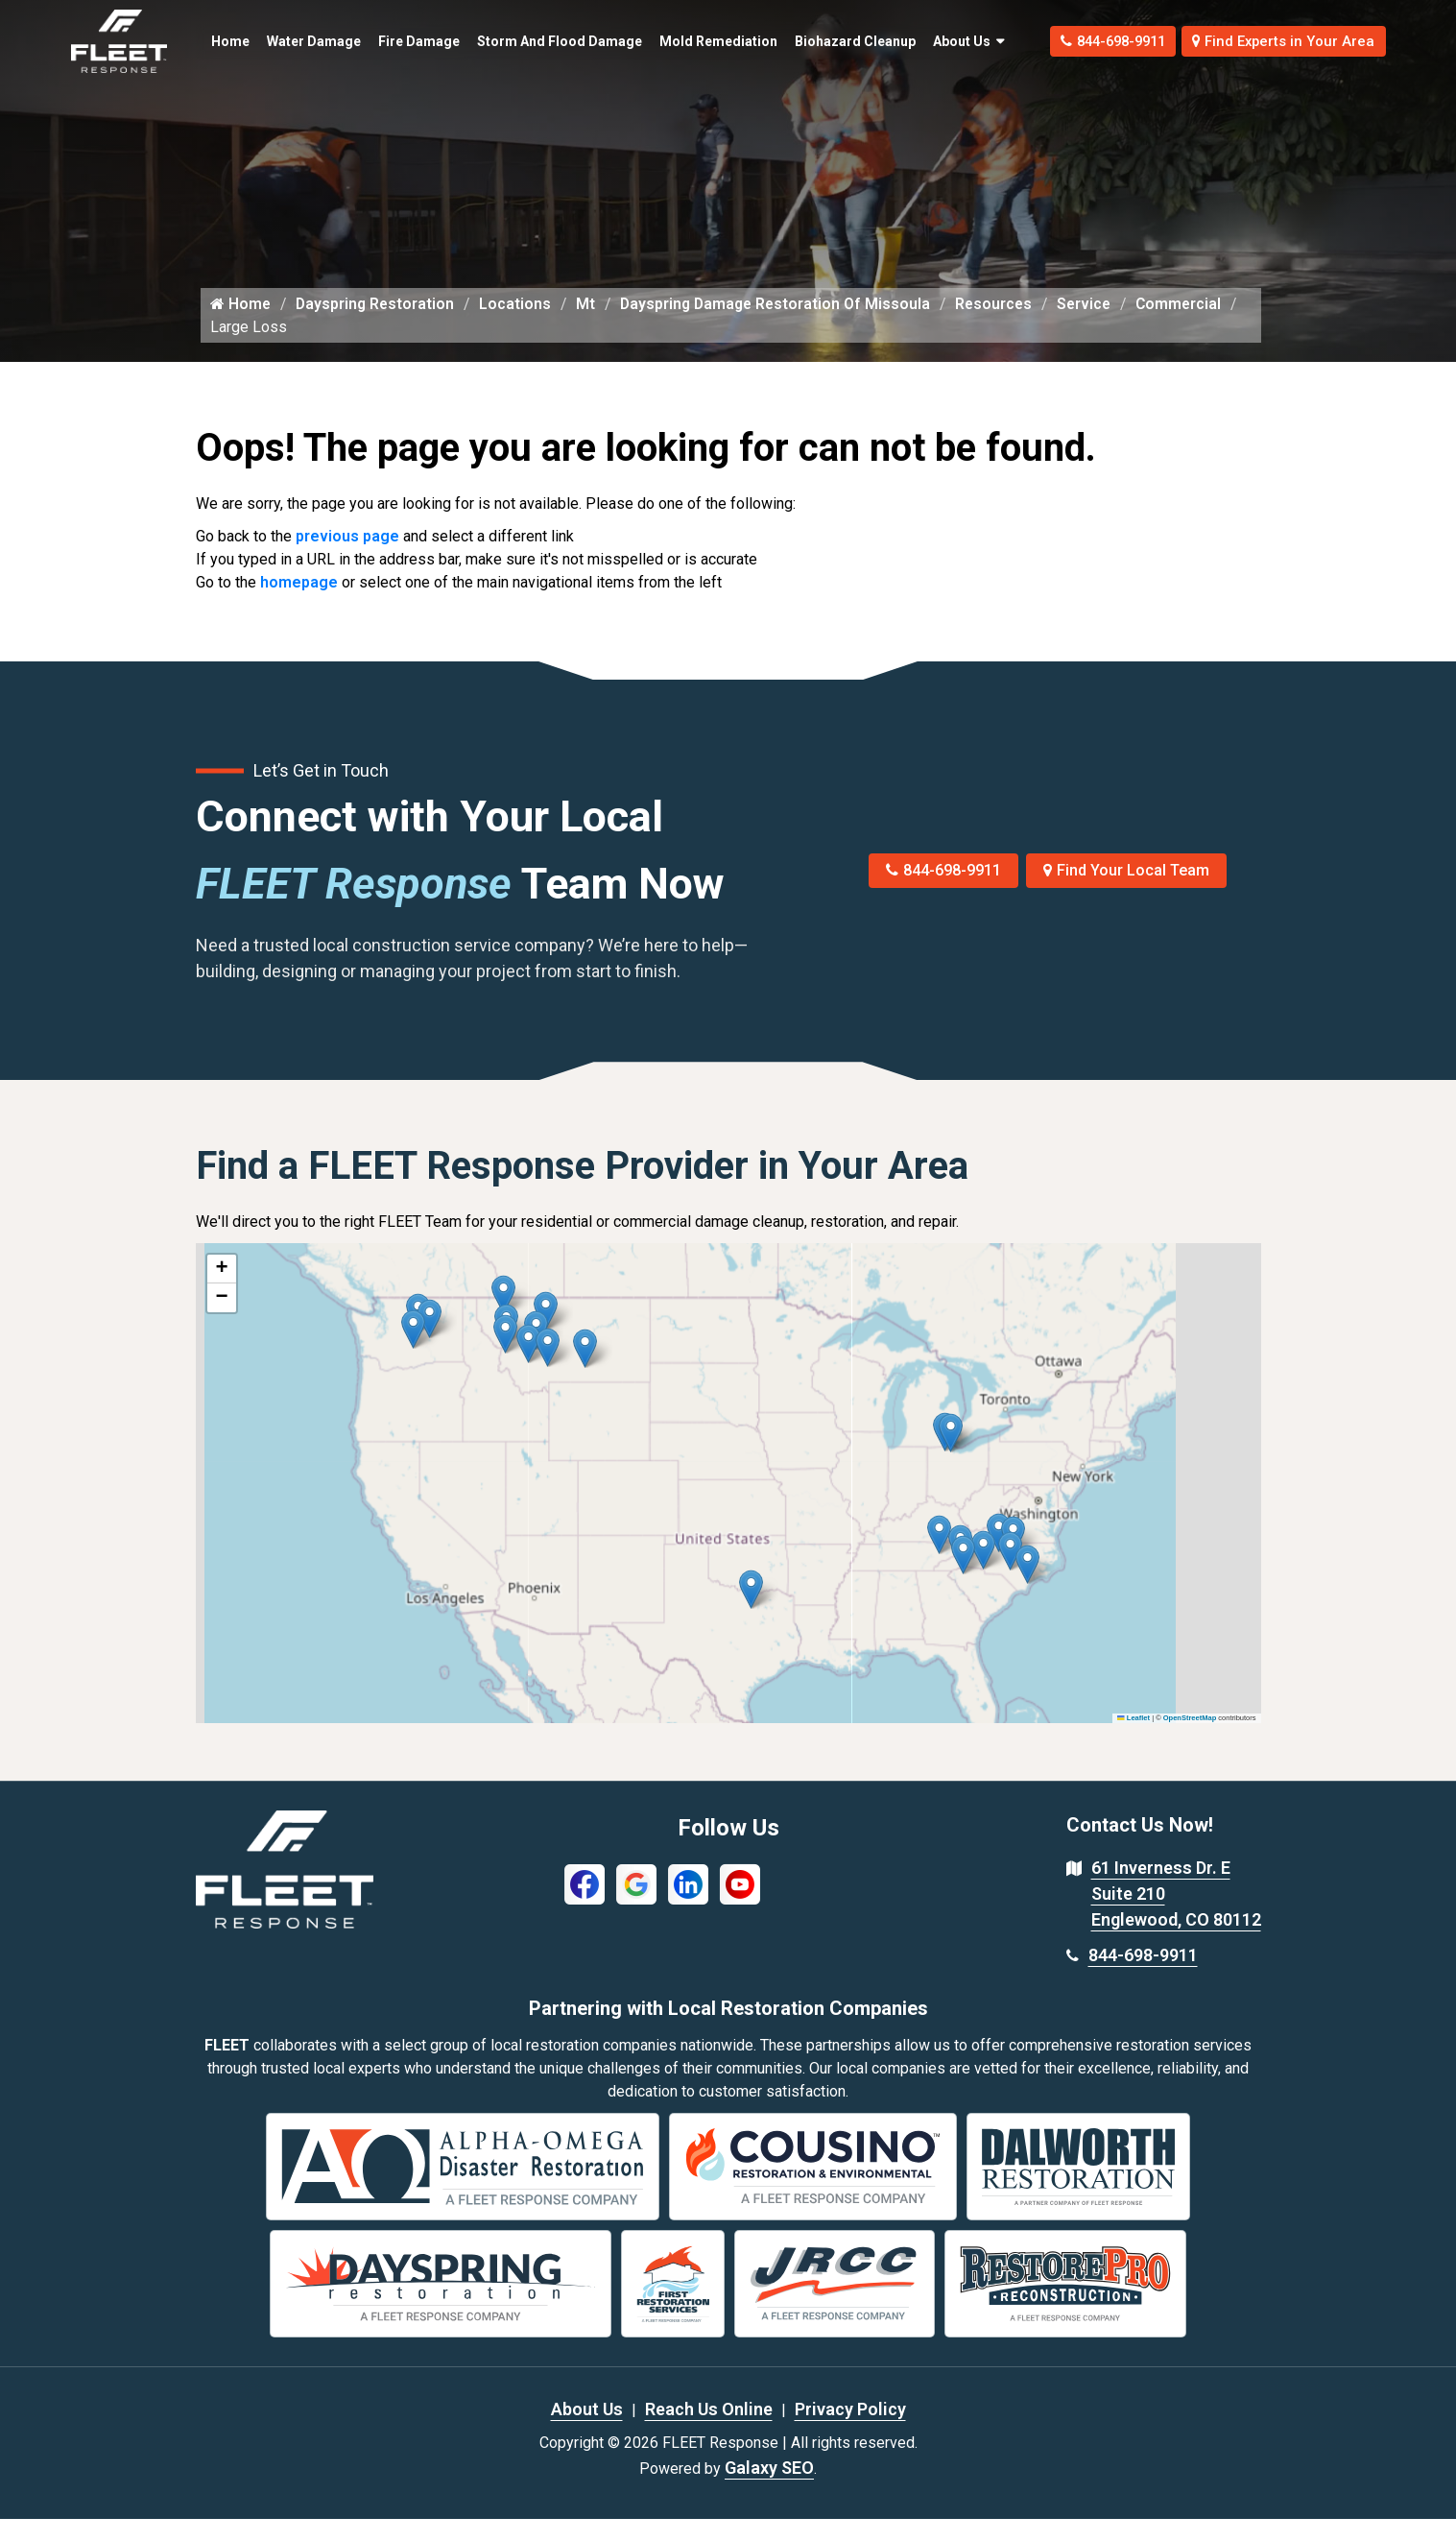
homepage (299, 604)
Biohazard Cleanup (802, 41)
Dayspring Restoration (378, 325)
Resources (1007, 325)
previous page (347, 558)
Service (1101, 325)
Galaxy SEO (769, 2490)
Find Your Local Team (1126, 892)
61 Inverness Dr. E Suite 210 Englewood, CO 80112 (1176, 1916)
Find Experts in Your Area (1274, 41)
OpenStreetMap (1189, 1740)
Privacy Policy (850, 2431)
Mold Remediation (678, 41)
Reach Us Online (709, 2431)
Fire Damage (390, 41)
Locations (521, 325)
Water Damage (282, 41)
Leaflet (1133, 1740)
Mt (592, 325)
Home (219, 30)
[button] (585, 1370)
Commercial (254, 348)
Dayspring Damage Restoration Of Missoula (785, 325)
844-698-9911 (1081, 41)
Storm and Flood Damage (514, 41)
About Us (922, 41)
